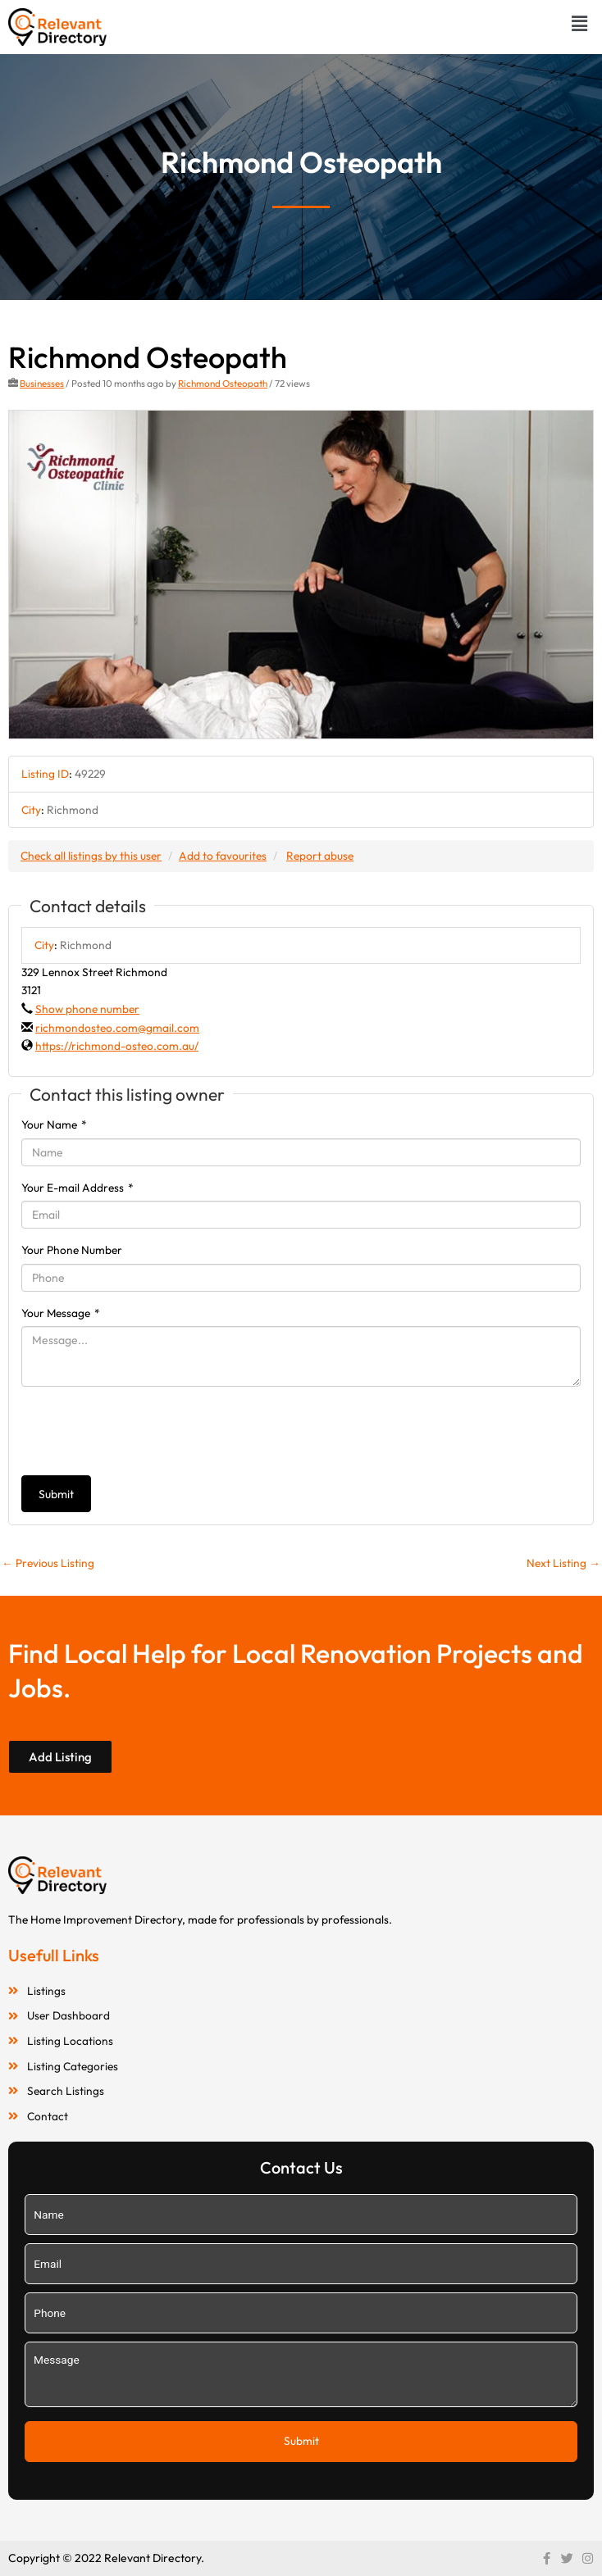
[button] (580, 23)
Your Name (54, 1124)
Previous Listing (48, 1563)
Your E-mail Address (77, 1187)
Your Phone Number (71, 1250)
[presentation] (146, 1431)
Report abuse (319, 855)
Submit (56, 1494)
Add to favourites (223, 855)
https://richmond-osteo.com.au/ (116, 1045)
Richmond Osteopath (222, 383)
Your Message (60, 1313)
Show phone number (87, 1009)
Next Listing (563, 1563)
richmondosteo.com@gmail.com (117, 1027)
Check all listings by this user (91, 855)
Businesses (42, 383)
